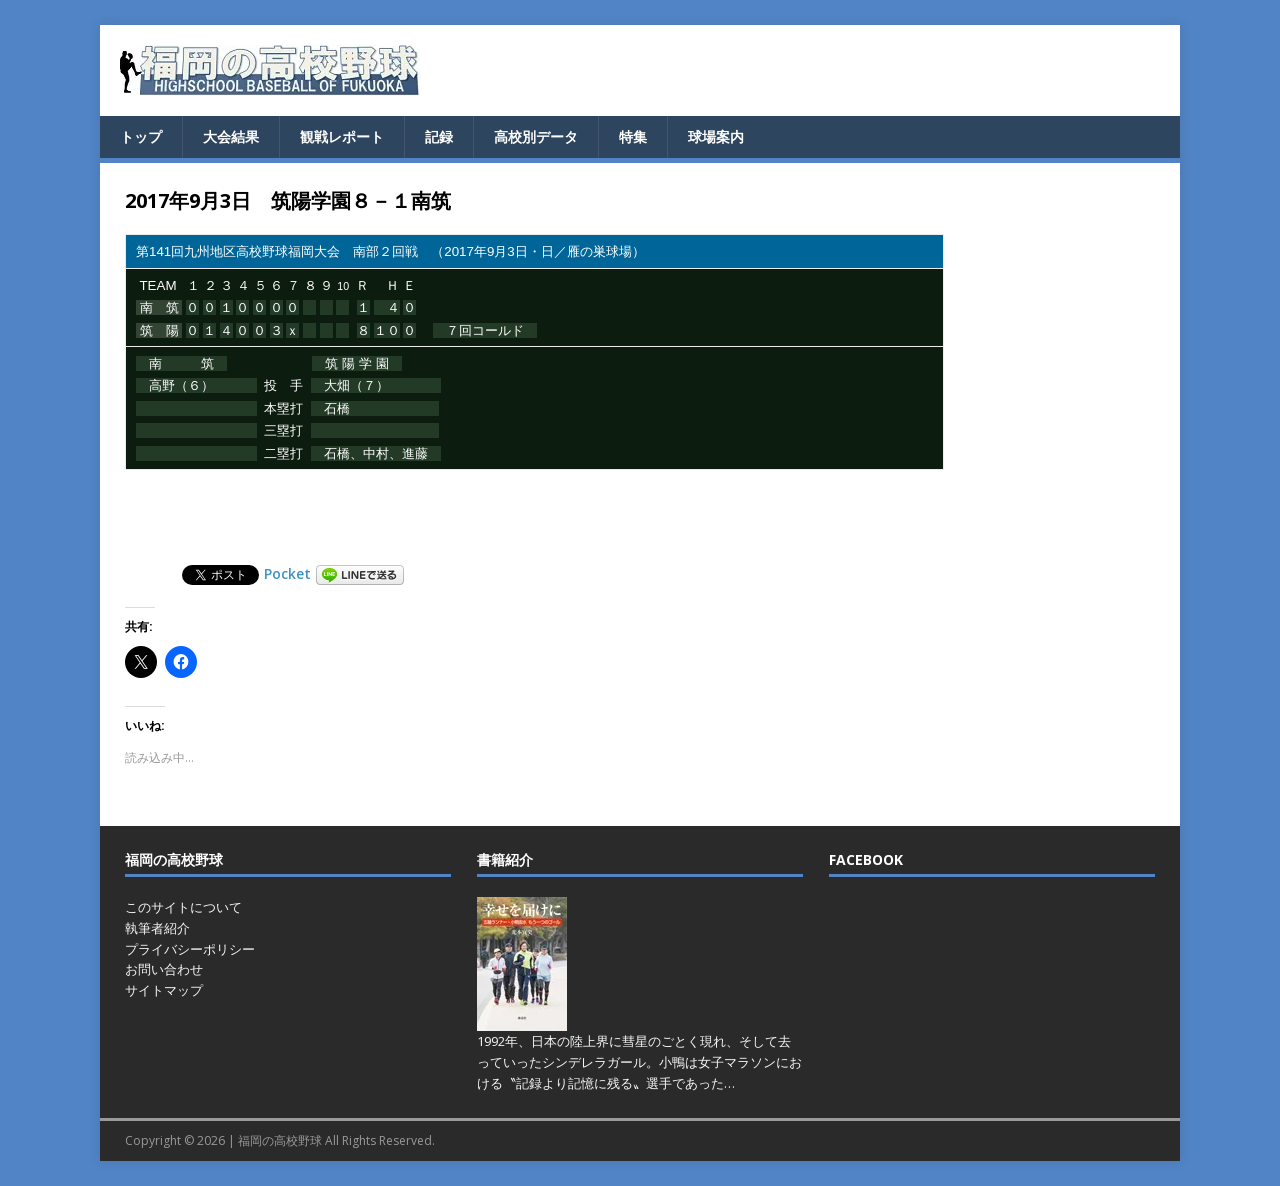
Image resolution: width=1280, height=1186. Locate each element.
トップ (141, 136)
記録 (439, 136)
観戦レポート (342, 136)
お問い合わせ (164, 969)
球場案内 (716, 136)
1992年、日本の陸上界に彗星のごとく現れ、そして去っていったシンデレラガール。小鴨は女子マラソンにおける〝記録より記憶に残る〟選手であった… (639, 1062)
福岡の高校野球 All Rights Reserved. (336, 1140)
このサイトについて (183, 907)
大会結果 (231, 136)
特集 (633, 136)
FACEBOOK (866, 859)
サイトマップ (164, 990)
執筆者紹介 (157, 928)
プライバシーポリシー (190, 949)
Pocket (287, 573)
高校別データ (536, 136)
